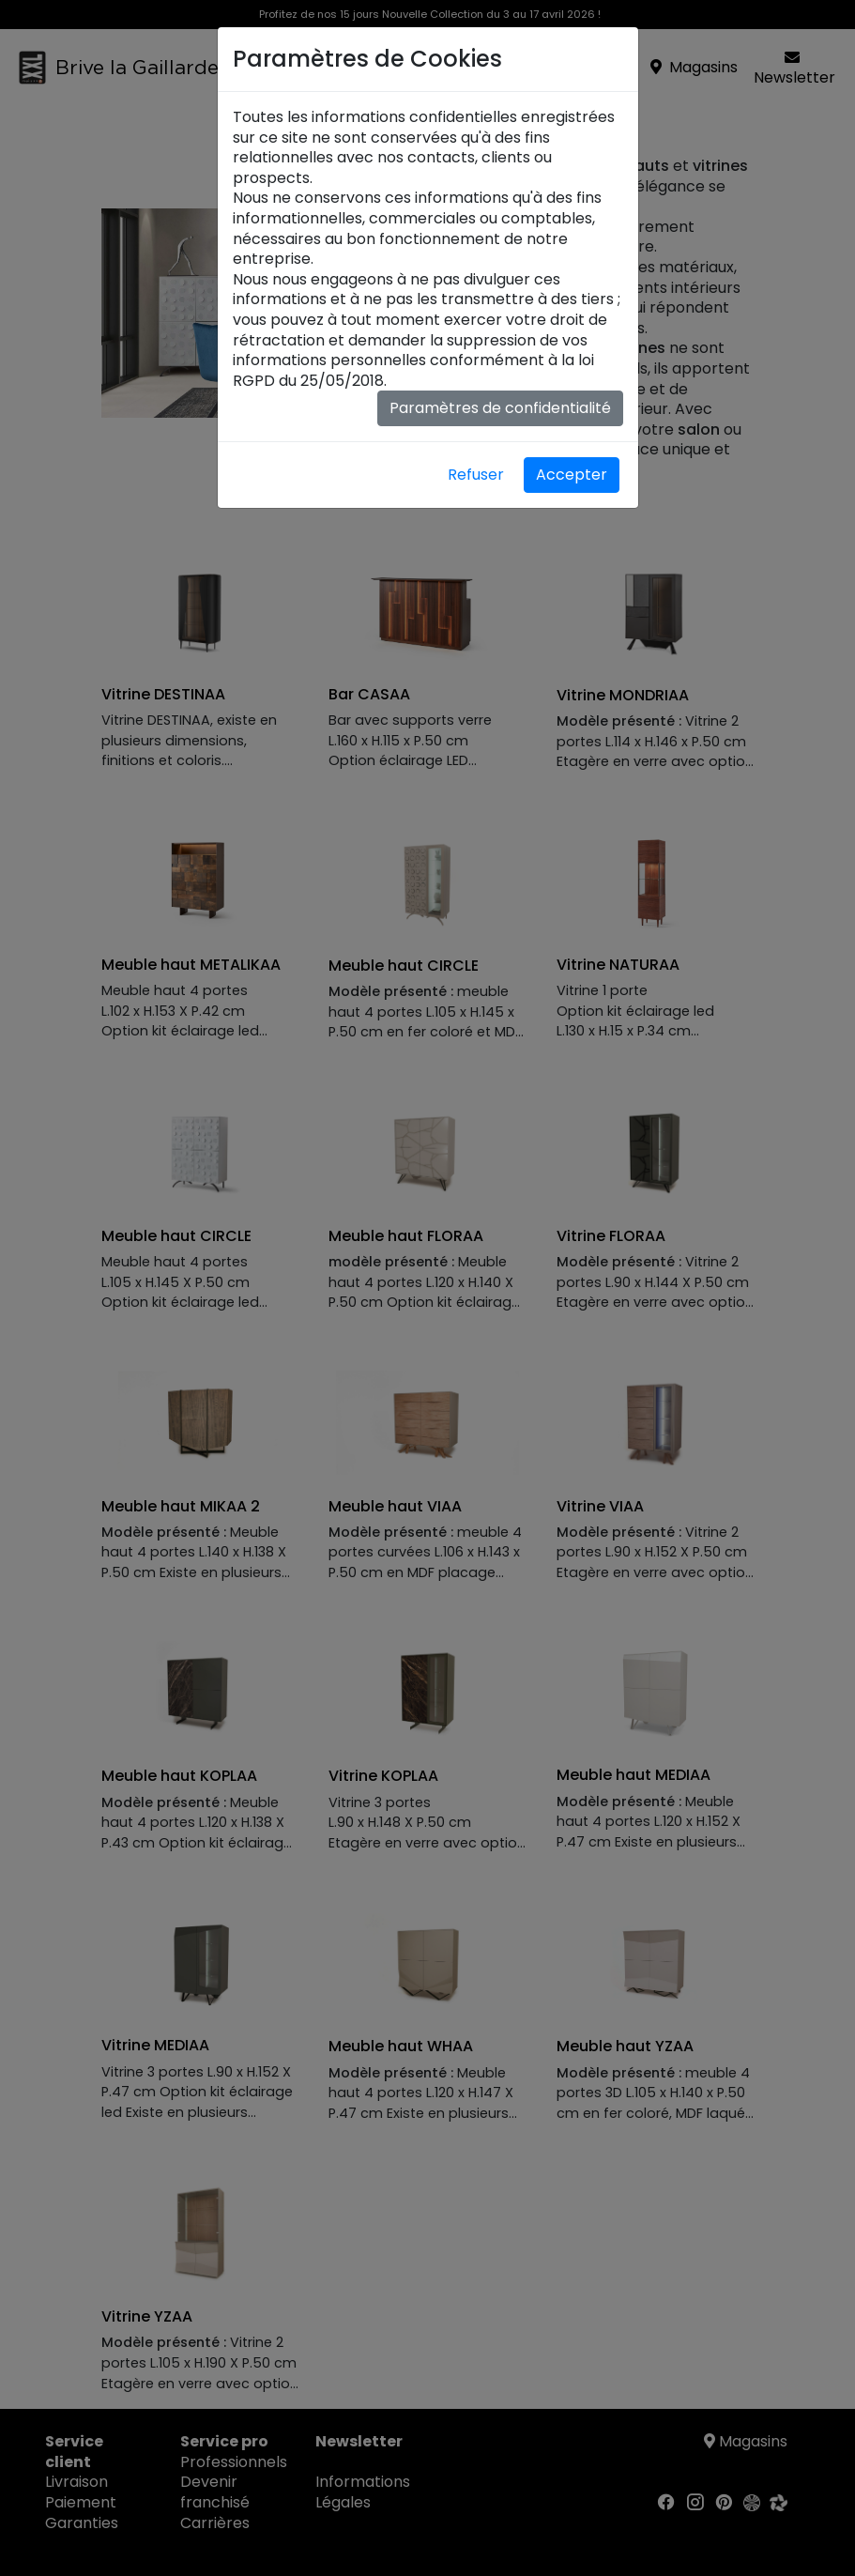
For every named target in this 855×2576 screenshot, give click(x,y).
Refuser (476, 474)
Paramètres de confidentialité (500, 408)
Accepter (571, 474)
